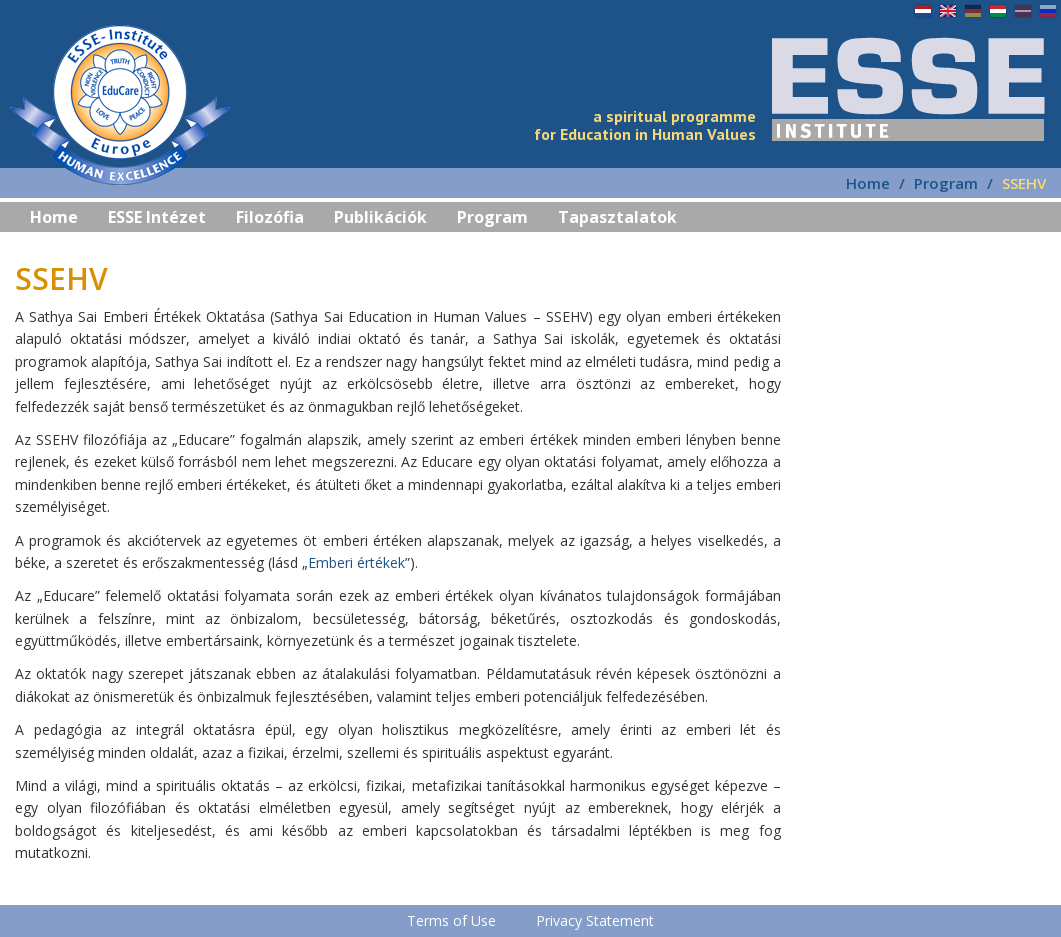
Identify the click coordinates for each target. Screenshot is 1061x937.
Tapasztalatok (617, 217)
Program (492, 217)
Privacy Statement (595, 920)
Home (868, 183)
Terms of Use (451, 920)
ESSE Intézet (157, 217)
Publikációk (380, 217)
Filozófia (270, 217)
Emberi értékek (356, 562)
